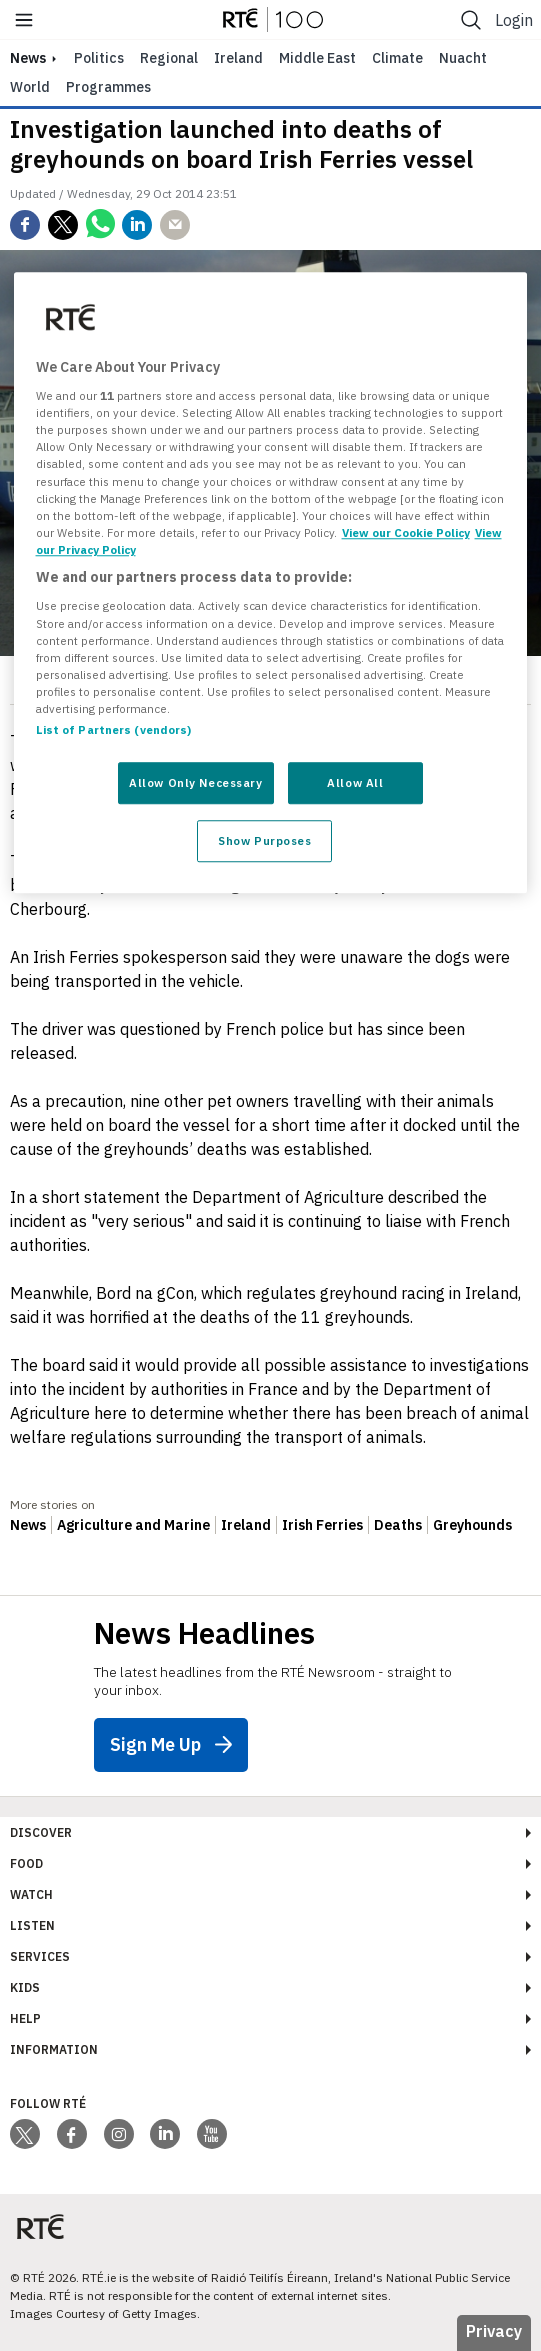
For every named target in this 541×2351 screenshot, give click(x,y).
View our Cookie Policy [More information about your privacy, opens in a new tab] (406, 532)
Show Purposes (264, 840)
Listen (32, 1925)
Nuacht (463, 58)
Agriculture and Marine (133, 1525)
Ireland (238, 58)
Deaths (398, 1525)
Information (54, 2049)
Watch (31, 1894)
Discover (41, 1832)
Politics (99, 58)
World (30, 87)
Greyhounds (472, 1525)
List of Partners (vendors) (114, 729)
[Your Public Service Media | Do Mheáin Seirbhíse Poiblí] (40, 2227)
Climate (397, 58)
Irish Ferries (322, 1525)
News (28, 1525)
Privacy (494, 2331)
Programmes (108, 87)
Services (40, 1956)
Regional (169, 58)
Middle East (317, 58)
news (28, 58)
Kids (25, 1987)
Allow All (355, 782)
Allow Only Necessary (195, 782)
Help (25, 2018)
